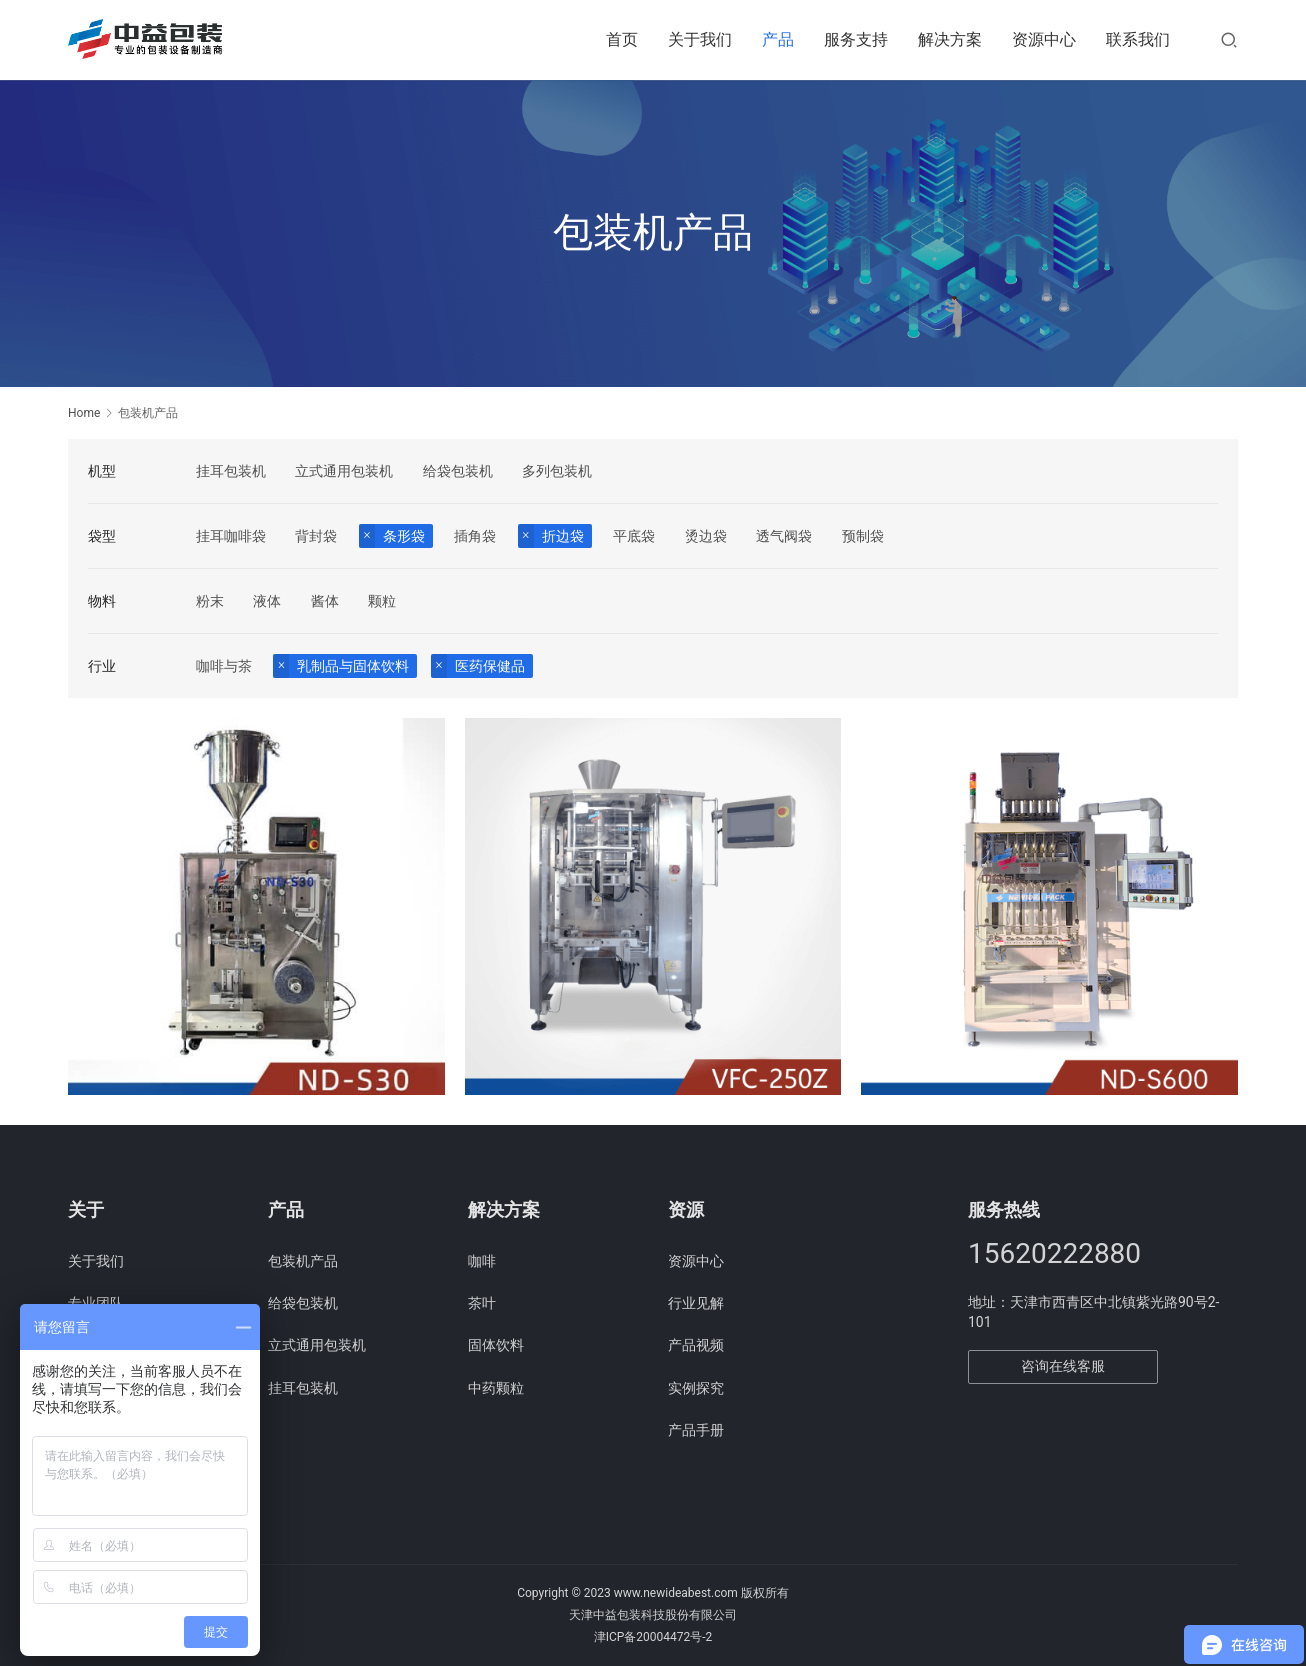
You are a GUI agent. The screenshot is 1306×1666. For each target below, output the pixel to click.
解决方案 (950, 39)
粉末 (210, 601)
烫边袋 (706, 536)
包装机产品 (303, 1261)
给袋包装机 (458, 471)
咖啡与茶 (224, 666)
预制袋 (863, 536)
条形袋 (404, 536)
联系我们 (1138, 39)
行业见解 (696, 1303)
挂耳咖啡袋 (231, 536)
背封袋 (316, 536)
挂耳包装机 (231, 471)
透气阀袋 (784, 536)
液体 (267, 601)
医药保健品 (490, 666)
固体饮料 (496, 1345)
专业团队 (96, 1303)
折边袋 (563, 536)
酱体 (325, 601)
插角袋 (475, 536)
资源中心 (1044, 39)
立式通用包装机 (344, 471)
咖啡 (482, 1261)
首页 (622, 39)
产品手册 (696, 1430)
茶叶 (482, 1303)
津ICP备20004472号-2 (653, 1637)
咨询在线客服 (1063, 1366)
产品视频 (696, 1345)
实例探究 (696, 1388)
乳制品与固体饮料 (353, 666)
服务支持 (856, 39)
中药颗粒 (496, 1388)
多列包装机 (557, 471)
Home (84, 413)
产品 (778, 39)
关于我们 (700, 39)
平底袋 (634, 536)
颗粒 (382, 601)
